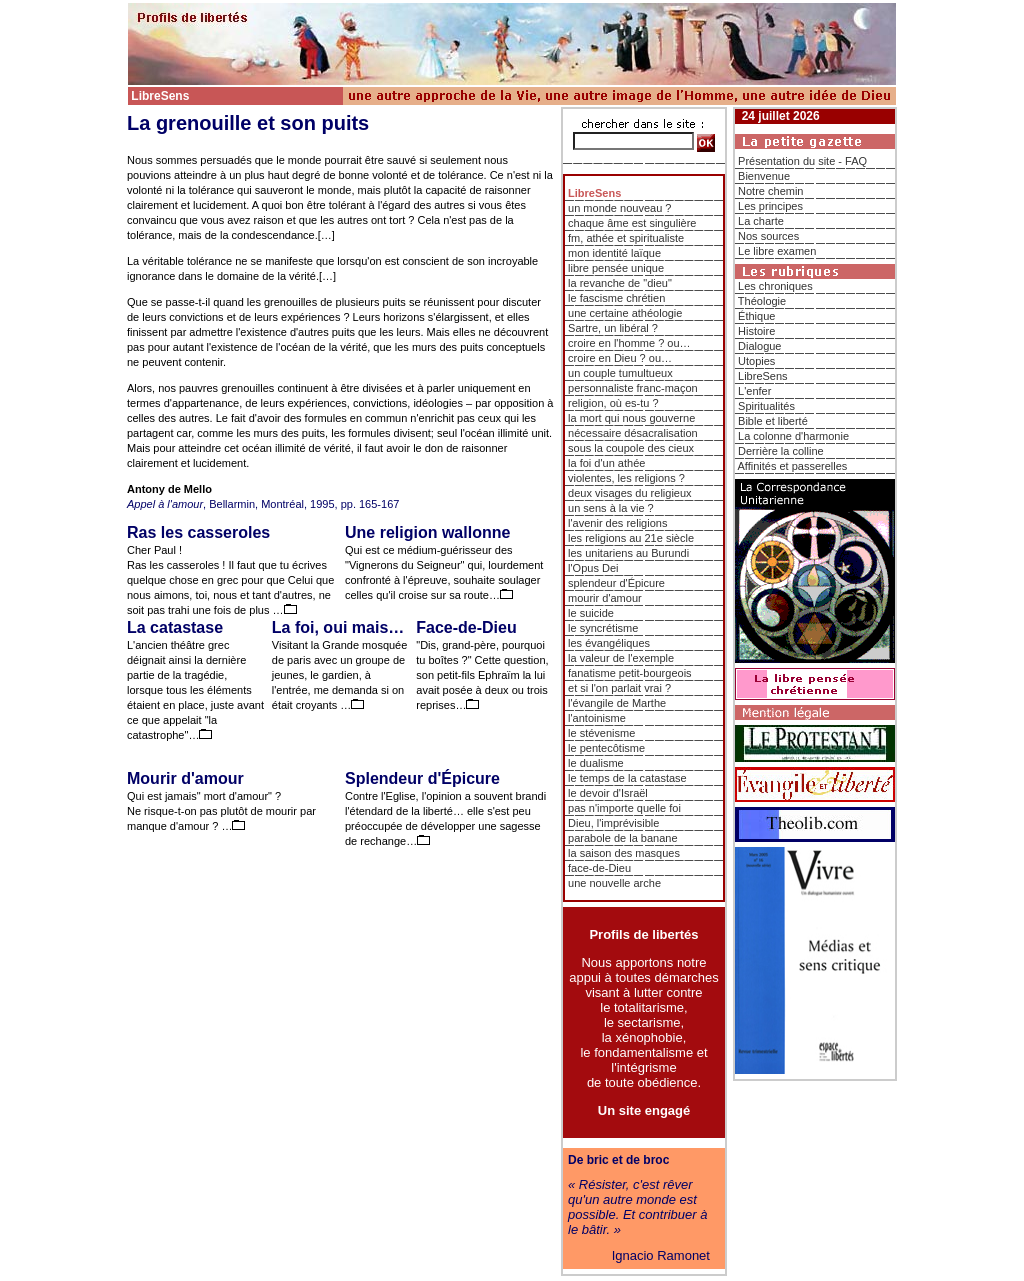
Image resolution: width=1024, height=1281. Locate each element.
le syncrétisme (603, 628)
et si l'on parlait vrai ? (619, 688)
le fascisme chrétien (616, 298)
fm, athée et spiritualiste (626, 238)
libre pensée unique (616, 268)
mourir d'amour (605, 598)
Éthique (756, 316)
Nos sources (768, 236)
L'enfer (754, 391)
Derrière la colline (781, 451)
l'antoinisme (597, 718)
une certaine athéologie (625, 313)
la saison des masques (624, 853)
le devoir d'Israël (608, 793)
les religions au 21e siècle (631, 538)
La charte (761, 221)
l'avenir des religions (617, 523)
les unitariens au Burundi (628, 553)
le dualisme (596, 763)
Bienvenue (764, 176)
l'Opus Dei (593, 568)
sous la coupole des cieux (631, 448)
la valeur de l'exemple (621, 658)
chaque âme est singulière (632, 223)
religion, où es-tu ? (613, 403)
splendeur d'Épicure (616, 583)
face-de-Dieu (599, 868)
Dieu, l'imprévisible (613, 823)
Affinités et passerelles (792, 466)
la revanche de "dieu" (620, 283)
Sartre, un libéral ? (613, 328)
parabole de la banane (622, 838)
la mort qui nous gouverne (631, 418)
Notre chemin (770, 191)
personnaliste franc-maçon (633, 388)
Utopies (756, 361)
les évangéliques (609, 643)
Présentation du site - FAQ (802, 161)
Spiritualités (766, 406)
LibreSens (763, 376)
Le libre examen (777, 251)
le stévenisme (601, 733)
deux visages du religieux (630, 493)
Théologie (762, 301)
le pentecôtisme (606, 748)
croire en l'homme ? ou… (629, 343)
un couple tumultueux (620, 373)
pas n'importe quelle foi (624, 808)
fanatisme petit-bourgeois (630, 673)
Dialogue (759, 346)
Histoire (756, 331)
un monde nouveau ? (619, 208)
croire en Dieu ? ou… (620, 358)
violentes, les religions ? (626, 478)
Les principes (770, 206)
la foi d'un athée (606, 463)
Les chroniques (775, 286)
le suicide (591, 613)
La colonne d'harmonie (793, 436)
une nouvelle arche (614, 883)
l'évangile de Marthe (617, 703)
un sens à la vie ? (611, 508)
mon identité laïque (614, 253)
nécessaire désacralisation (633, 433)
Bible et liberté (773, 421)
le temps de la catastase (627, 778)
